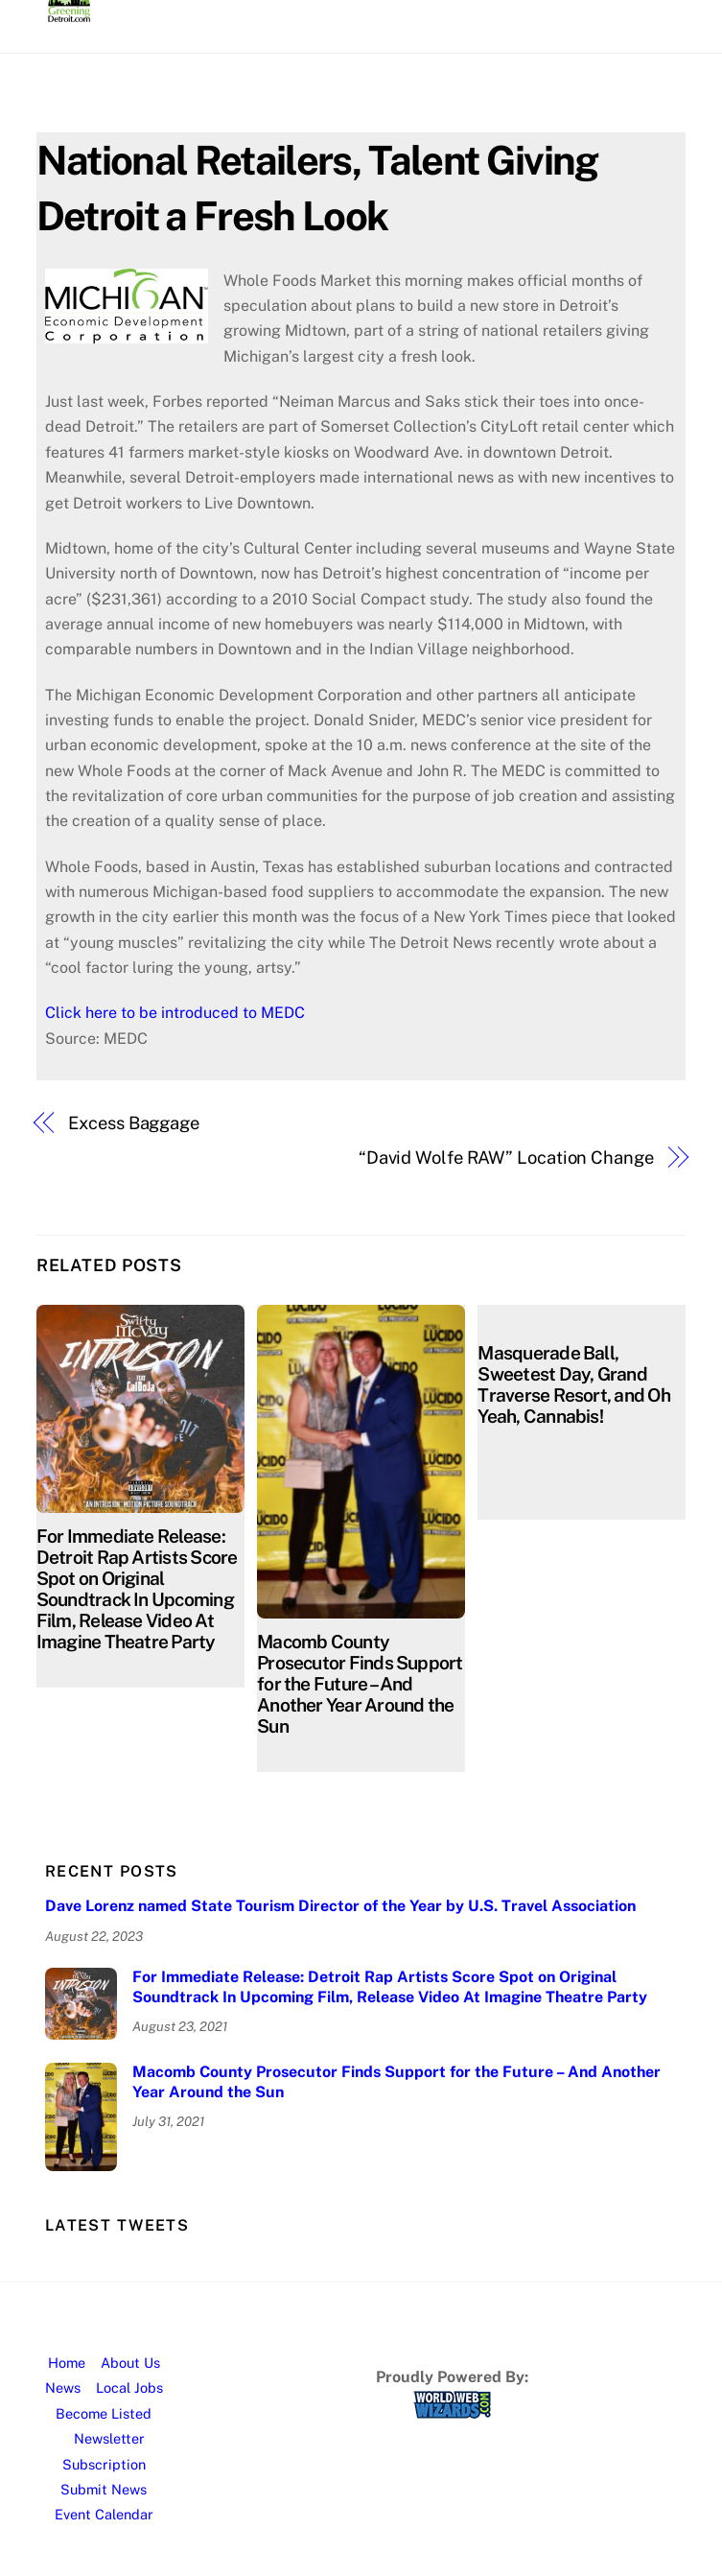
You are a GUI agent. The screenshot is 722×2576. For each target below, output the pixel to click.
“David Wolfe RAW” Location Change (506, 1157)
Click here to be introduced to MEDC (175, 1013)
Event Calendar (104, 2514)
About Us (130, 2362)
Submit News (103, 2489)
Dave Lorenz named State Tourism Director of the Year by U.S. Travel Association (340, 1906)
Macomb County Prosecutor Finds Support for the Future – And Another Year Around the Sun (360, 1684)
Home (66, 2362)
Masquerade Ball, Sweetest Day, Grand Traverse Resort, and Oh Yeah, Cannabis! (573, 1384)
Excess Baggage (133, 1123)
